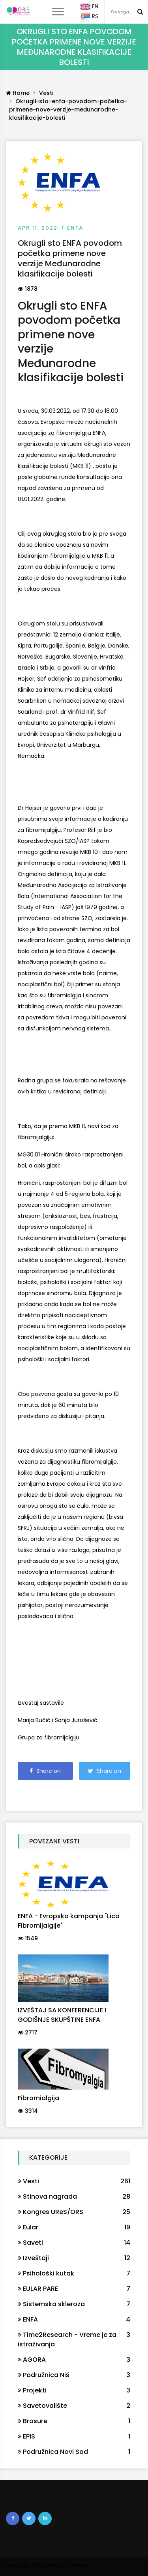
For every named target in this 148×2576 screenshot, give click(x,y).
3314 (28, 2111)
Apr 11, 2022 (38, 228)
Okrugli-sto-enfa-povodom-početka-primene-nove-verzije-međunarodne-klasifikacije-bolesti (68, 109)
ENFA (75, 228)
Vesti (46, 93)
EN (89, 7)
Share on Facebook (45, 1773)
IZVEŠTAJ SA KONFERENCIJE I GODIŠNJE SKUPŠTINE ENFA (62, 2015)
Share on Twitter (104, 1773)
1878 (27, 289)
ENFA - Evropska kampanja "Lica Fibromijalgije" (69, 1921)
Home (18, 93)
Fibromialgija (38, 2098)
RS (89, 17)
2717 (27, 2032)
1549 (28, 1938)
